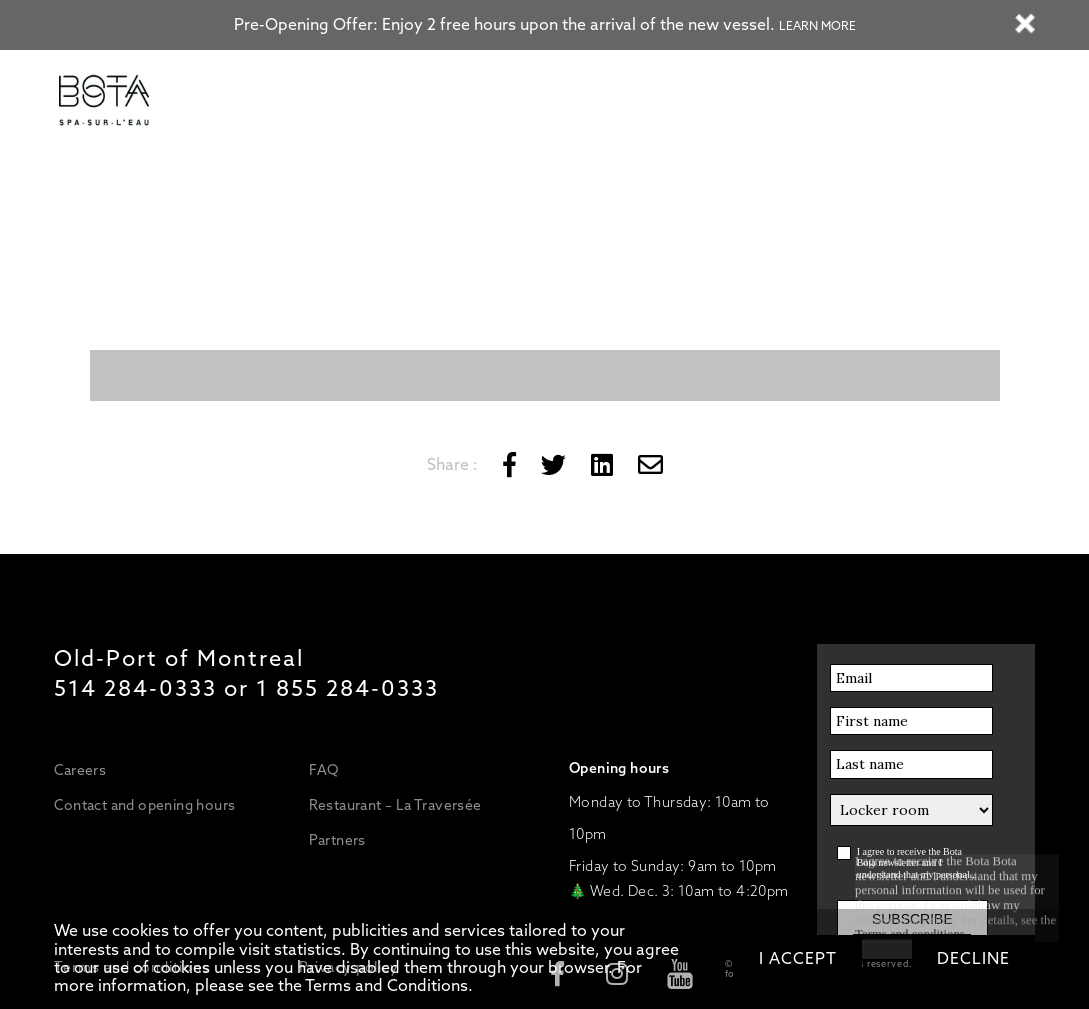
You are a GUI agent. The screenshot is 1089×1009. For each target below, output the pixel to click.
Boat (669, 101)
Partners (337, 840)
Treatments (515, 101)
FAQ (324, 770)
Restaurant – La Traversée (395, 805)
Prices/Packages (238, 101)
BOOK (828, 101)
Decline (973, 958)
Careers (80, 770)
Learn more (817, 26)
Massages (433, 101)
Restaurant (601, 101)
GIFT (772, 101)
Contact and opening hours (144, 805)
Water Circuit (345, 101)
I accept (798, 958)
